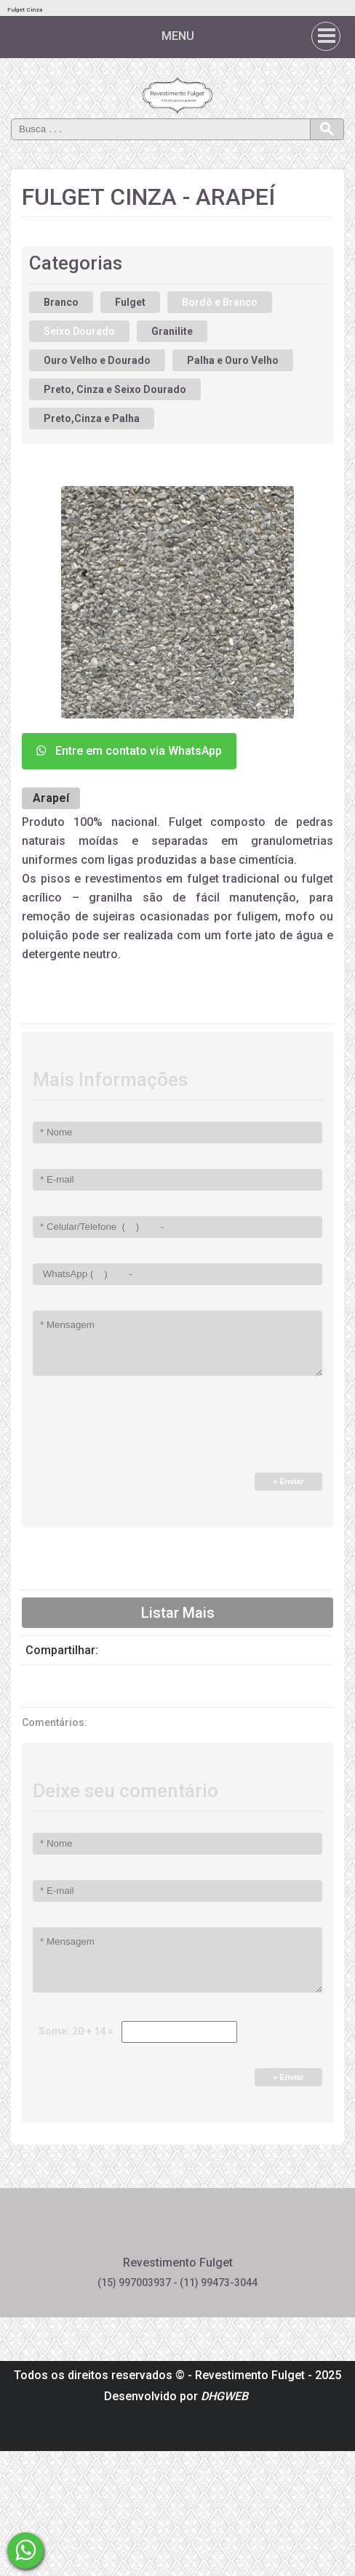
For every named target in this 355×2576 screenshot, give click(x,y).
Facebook (139, 2229)
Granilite (172, 331)
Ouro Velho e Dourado (97, 360)
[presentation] (132, 1429)
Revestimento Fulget (250, 2375)
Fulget (130, 302)
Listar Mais (178, 1612)
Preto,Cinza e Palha (92, 418)
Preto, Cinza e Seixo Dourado (115, 389)
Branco (61, 302)
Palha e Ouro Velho (233, 360)
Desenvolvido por (176, 2396)
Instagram (216, 2229)
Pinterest (178, 2229)
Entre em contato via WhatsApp (129, 751)
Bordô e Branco (220, 302)
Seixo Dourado (79, 331)
